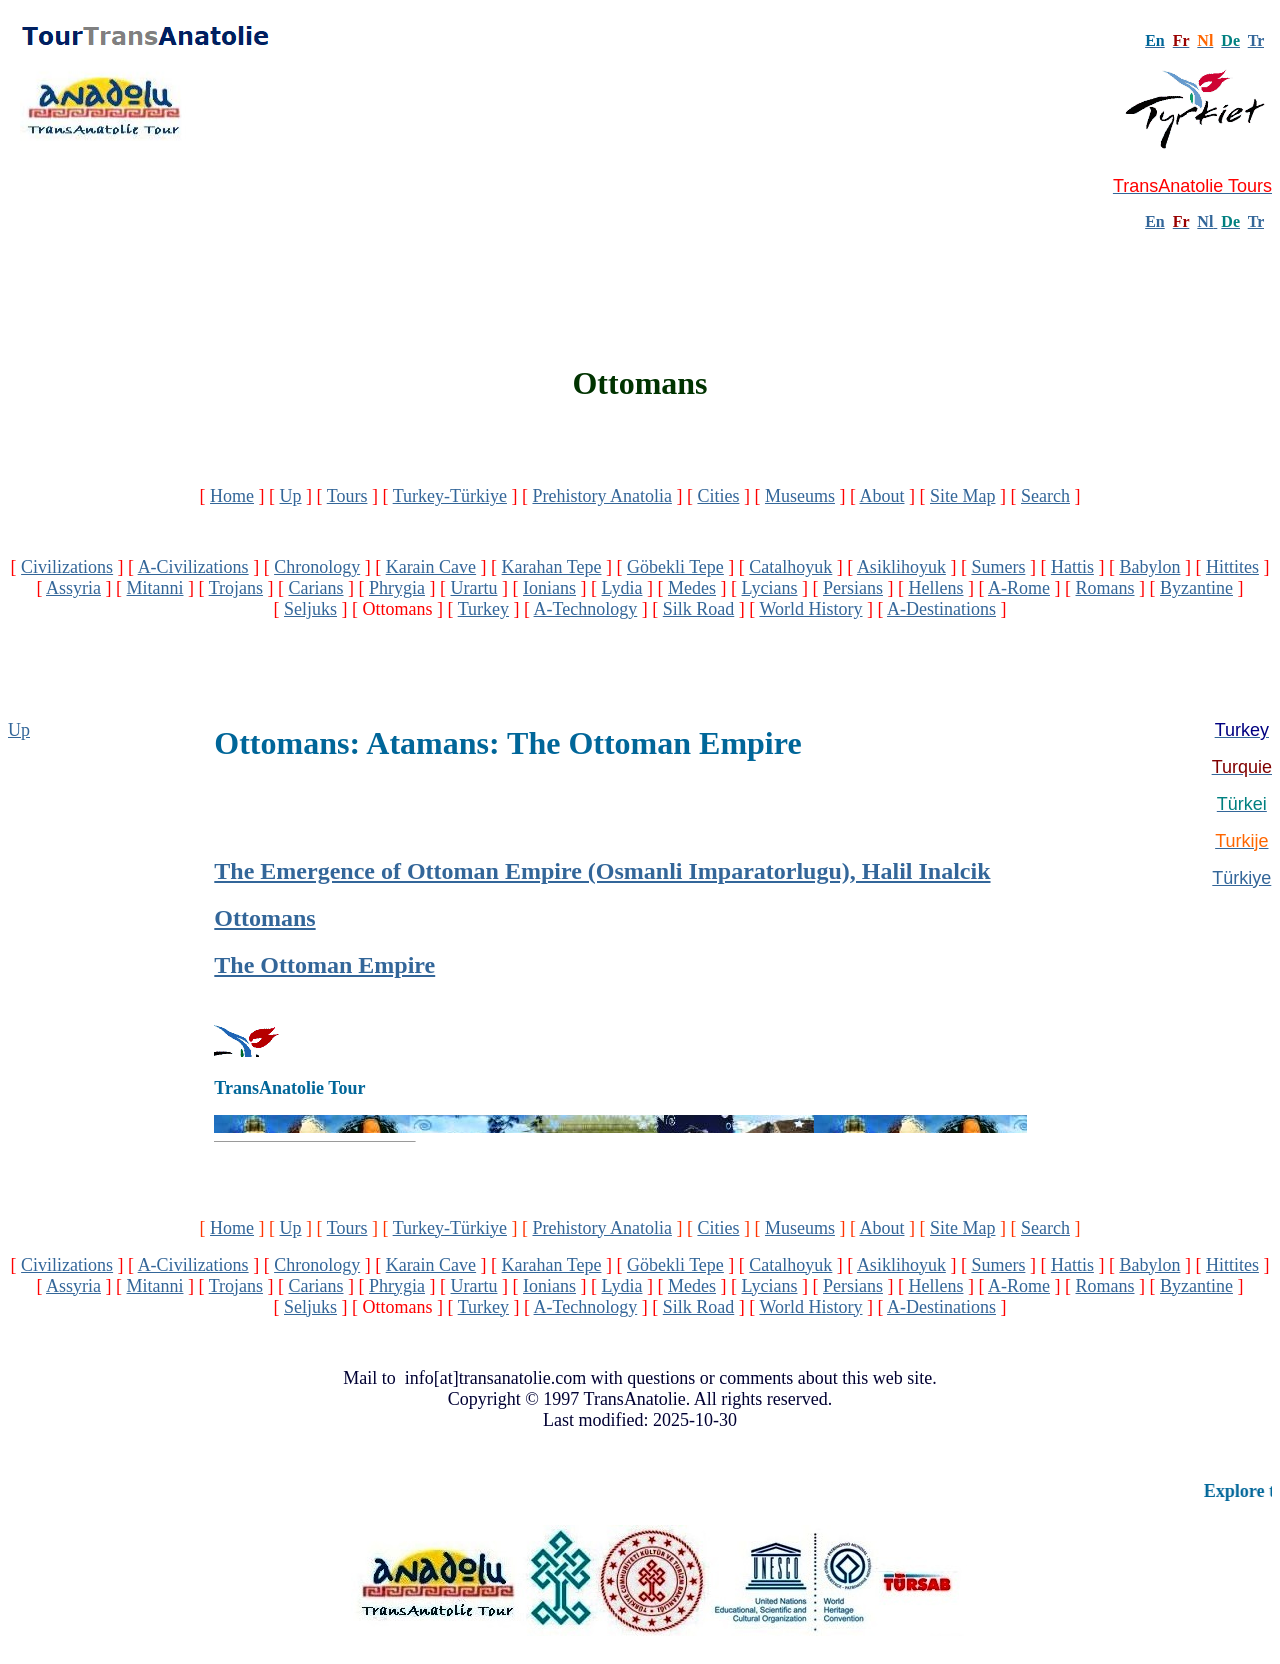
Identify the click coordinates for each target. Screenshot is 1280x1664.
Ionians (549, 588)
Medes (692, 588)
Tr (1256, 40)
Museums (800, 496)
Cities (718, 496)
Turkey (483, 609)
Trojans (236, 588)
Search (1045, 496)
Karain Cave (431, 567)
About (881, 496)
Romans (1105, 588)
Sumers (998, 567)
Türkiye (1241, 878)
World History (810, 609)
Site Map (963, 496)
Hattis (1072, 567)
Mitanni (155, 588)
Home (232, 496)
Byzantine (1196, 588)
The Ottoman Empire (324, 965)
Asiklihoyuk (901, 567)
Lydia (622, 588)
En (1155, 221)
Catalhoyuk (790, 567)
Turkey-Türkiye (450, 496)
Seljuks (310, 609)
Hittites (1232, 567)
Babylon (1149, 567)
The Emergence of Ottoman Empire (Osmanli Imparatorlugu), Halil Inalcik (602, 871)
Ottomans (264, 918)
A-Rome (1019, 588)
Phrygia (397, 588)
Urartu (474, 588)
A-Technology (586, 609)
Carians (316, 588)
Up (291, 496)
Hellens (936, 588)
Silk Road (699, 609)
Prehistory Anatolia (601, 496)
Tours (347, 496)
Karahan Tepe (552, 567)
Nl (1205, 221)
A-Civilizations (193, 567)
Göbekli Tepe (675, 567)
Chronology (317, 567)
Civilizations (67, 567)
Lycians (770, 588)
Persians (853, 588)
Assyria (73, 588)
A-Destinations (941, 609)
